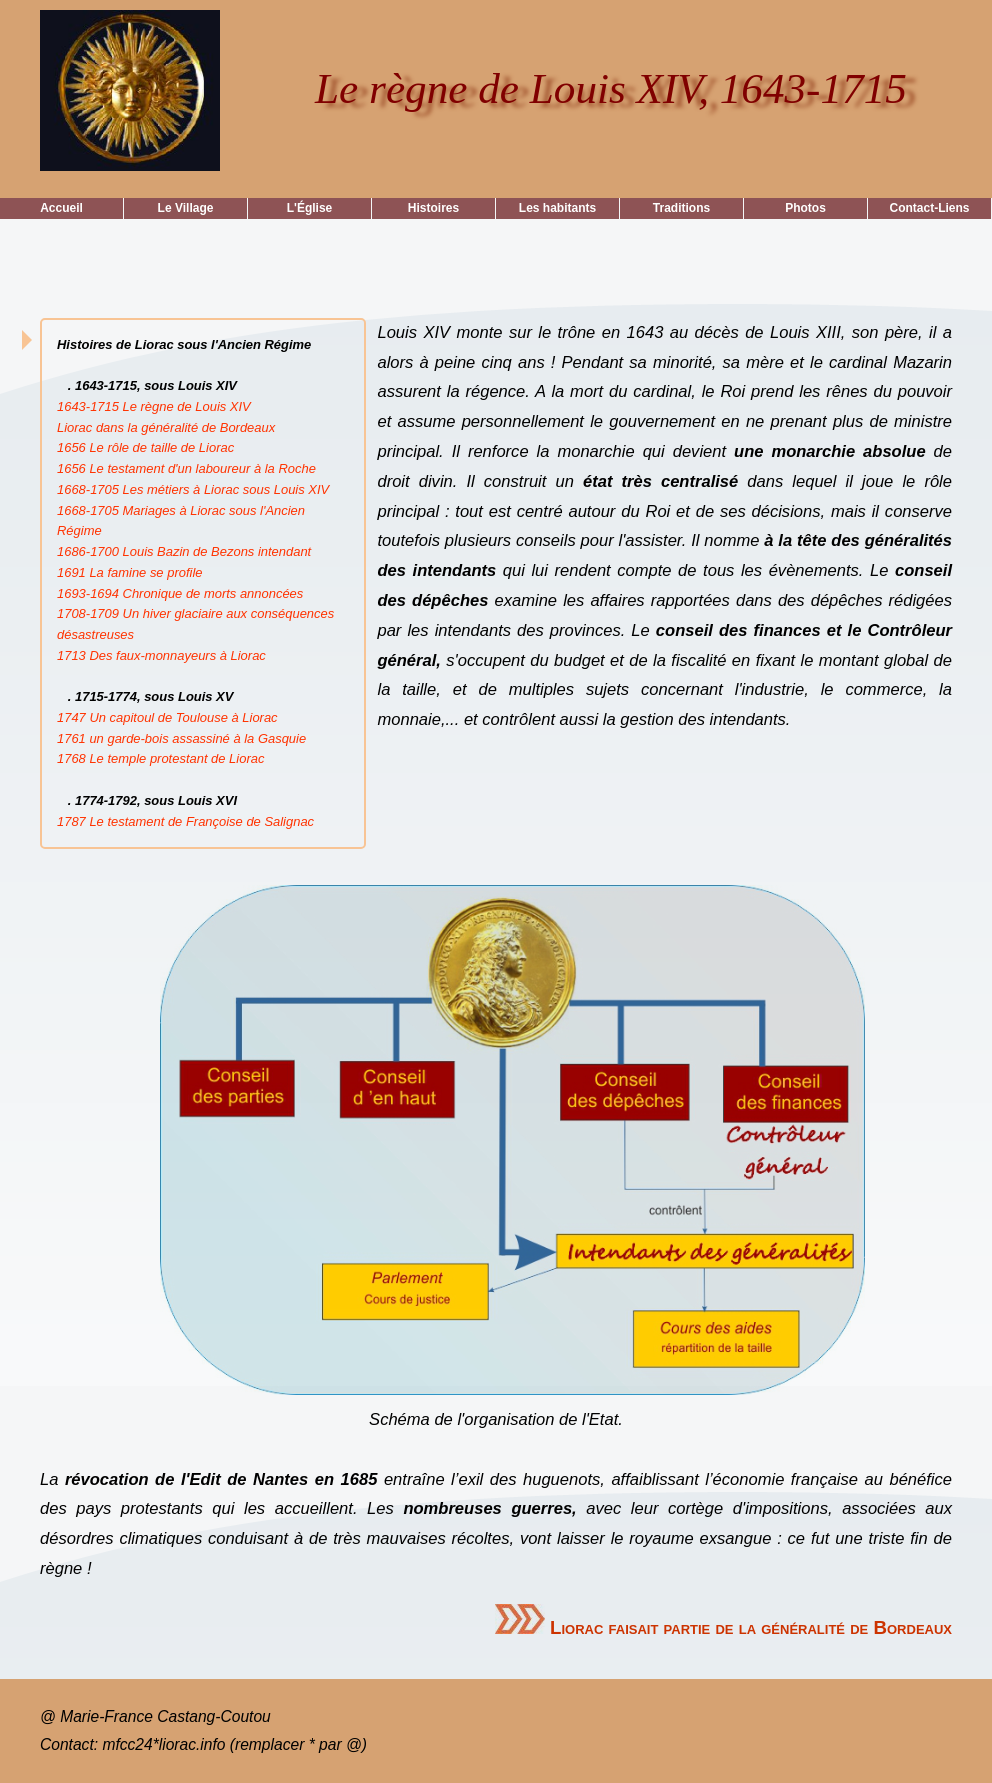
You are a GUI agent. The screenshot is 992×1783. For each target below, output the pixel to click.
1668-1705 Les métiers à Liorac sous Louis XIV (193, 489)
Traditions (681, 208)
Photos (805, 208)
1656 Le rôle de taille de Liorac (145, 447)
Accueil (61, 208)
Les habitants (557, 208)
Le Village (186, 208)
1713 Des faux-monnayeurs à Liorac (161, 655)
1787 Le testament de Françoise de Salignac (185, 821)
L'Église (310, 208)
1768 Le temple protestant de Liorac (160, 758)
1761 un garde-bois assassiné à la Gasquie (181, 738)
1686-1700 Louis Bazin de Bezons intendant (184, 551)
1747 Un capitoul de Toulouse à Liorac (167, 717)
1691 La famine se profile (129, 572)
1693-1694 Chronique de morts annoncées (180, 593)
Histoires (433, 208)
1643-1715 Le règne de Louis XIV (154, 406)
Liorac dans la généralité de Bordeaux (166, 427)
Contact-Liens (929, 208)
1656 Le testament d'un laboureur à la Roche (186, 468)
